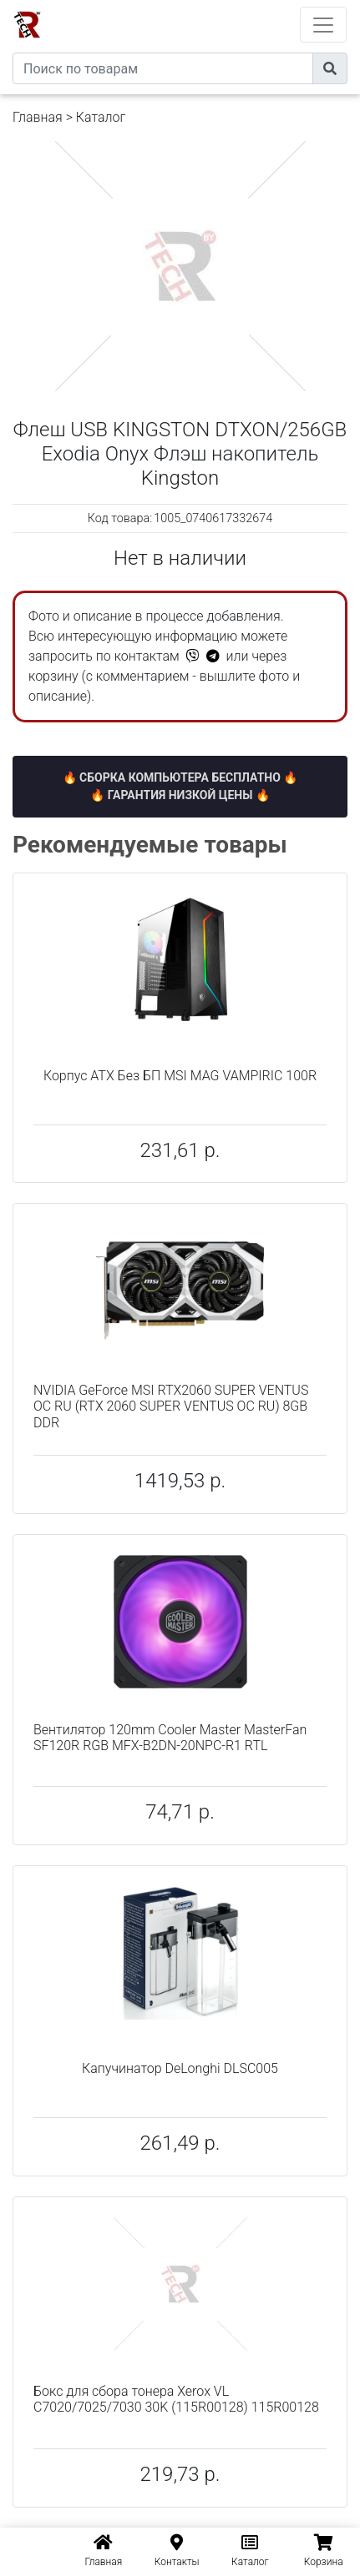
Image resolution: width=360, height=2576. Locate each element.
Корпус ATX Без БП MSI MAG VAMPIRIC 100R (180, 1076)
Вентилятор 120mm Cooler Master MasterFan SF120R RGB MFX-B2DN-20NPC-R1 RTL (170, 1737)
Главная (38, 117)
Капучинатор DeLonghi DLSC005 (180, 2068)
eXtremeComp (203, 6)
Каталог (100, 117)
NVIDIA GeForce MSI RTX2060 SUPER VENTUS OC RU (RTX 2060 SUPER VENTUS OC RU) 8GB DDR (170, 1406)
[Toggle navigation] (323, 25)
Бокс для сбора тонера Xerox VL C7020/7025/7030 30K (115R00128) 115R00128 (176, 2399)
